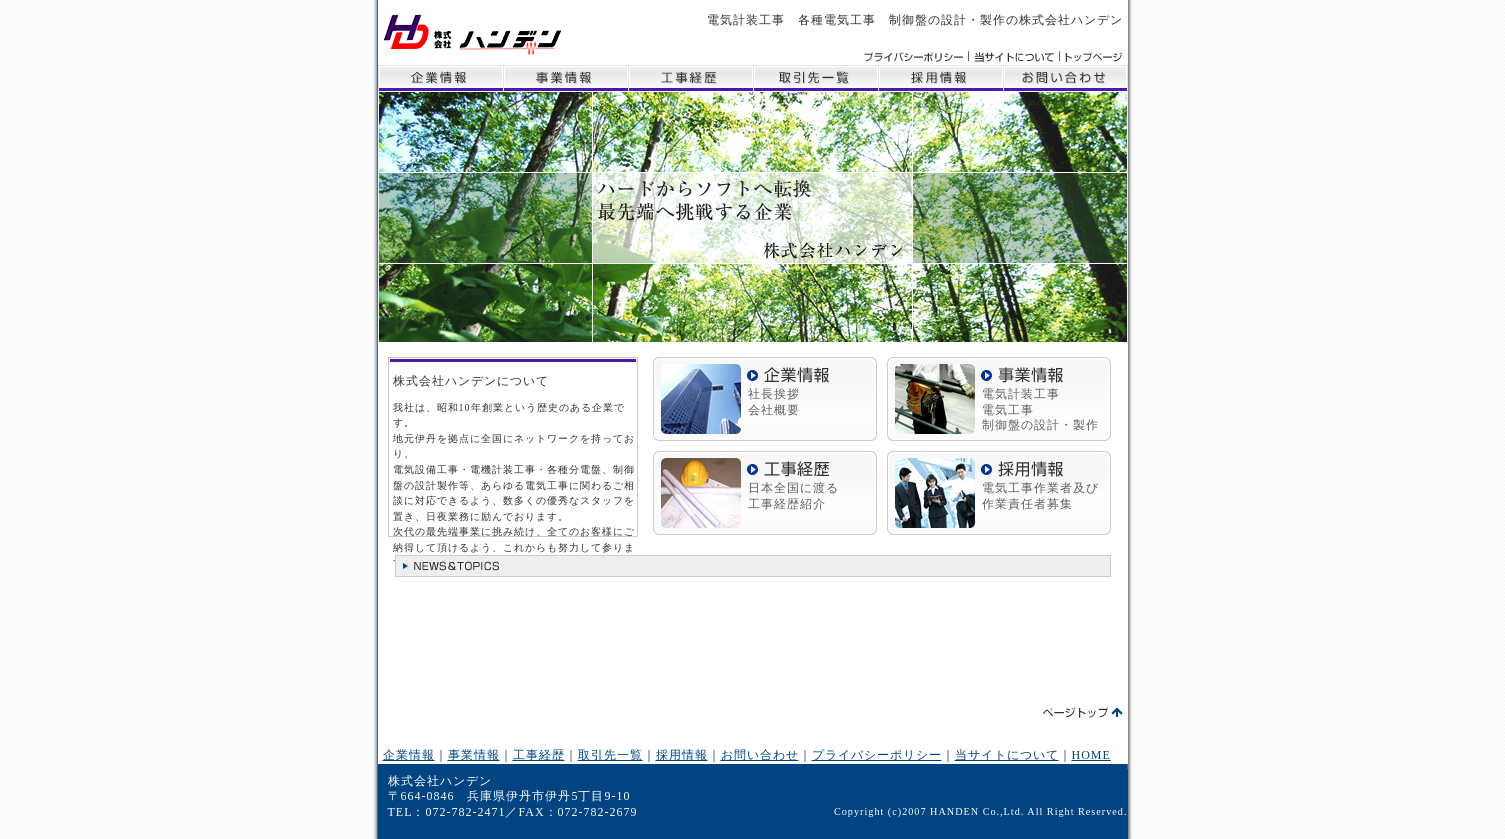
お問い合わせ (1065, 78)
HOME (1091, 755)
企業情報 (440, 78)
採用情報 (940, 78)
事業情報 (565, 78)
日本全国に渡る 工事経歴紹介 (793, 496)
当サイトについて (1007, 755)
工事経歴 (690, 78)
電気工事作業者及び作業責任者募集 (1040, 496)
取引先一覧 (815, 78)
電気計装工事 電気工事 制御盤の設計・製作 (1040, 409)
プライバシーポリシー (877, 755)
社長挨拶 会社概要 (774, 402)
